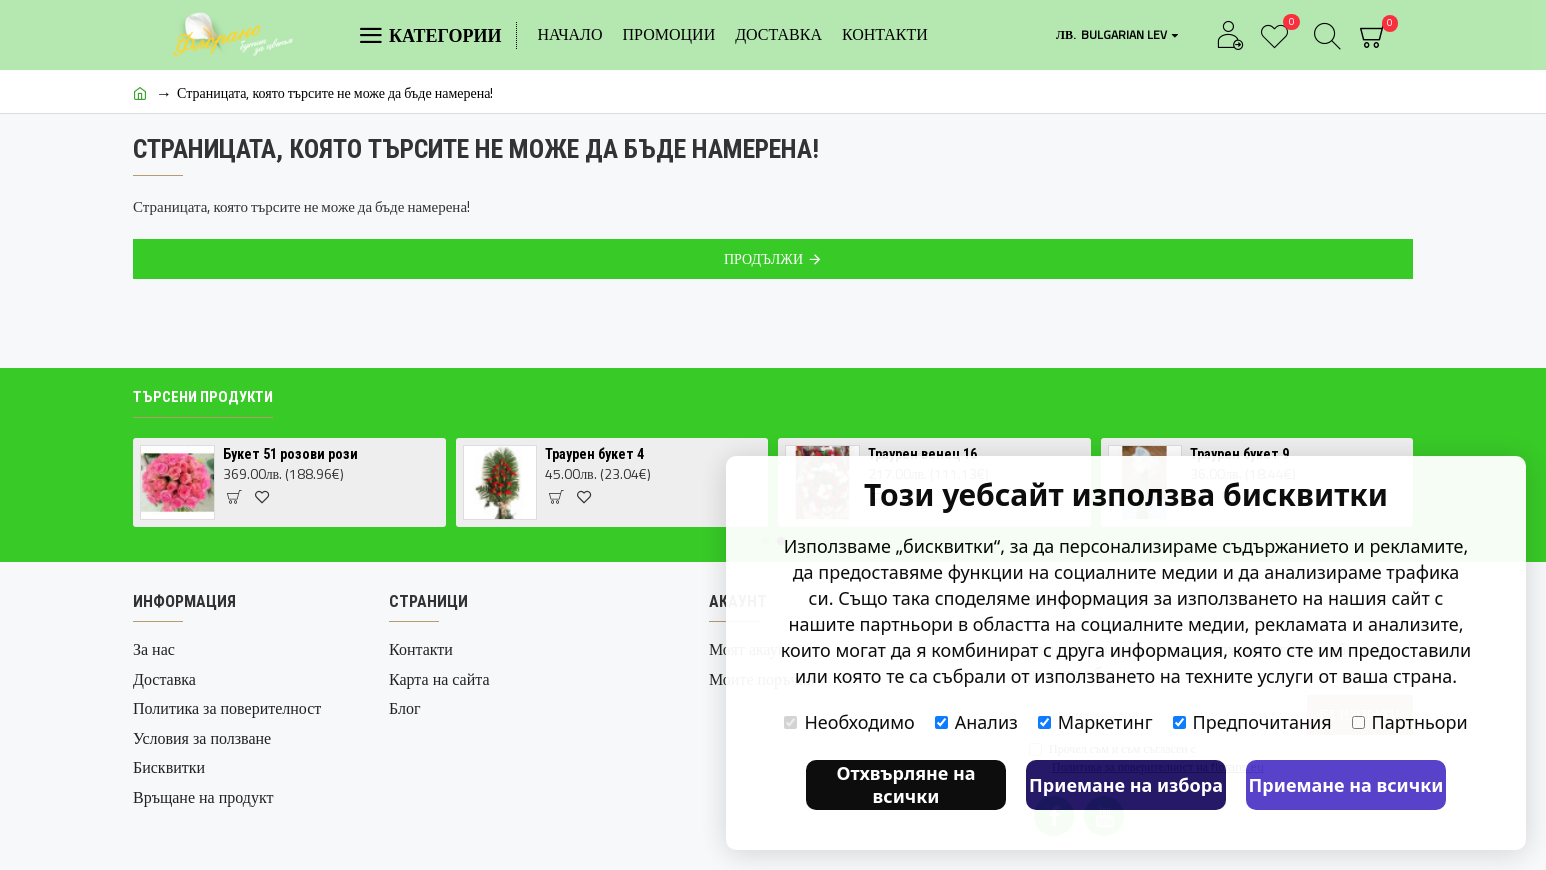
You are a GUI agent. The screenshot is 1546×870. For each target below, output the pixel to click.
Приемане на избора (1126, 785)
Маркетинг (1095, 722)
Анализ (976, 722)
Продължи (763, 258)
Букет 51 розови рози (290, 454)
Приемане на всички (1346, 785)
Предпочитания (1252, 722)
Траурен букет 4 (594, 454)
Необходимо (849, 722)
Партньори (1410, 722)
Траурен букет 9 (1239, 454)
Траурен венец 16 (922, 454)
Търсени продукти (203, 397)
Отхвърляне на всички (905, 784)
